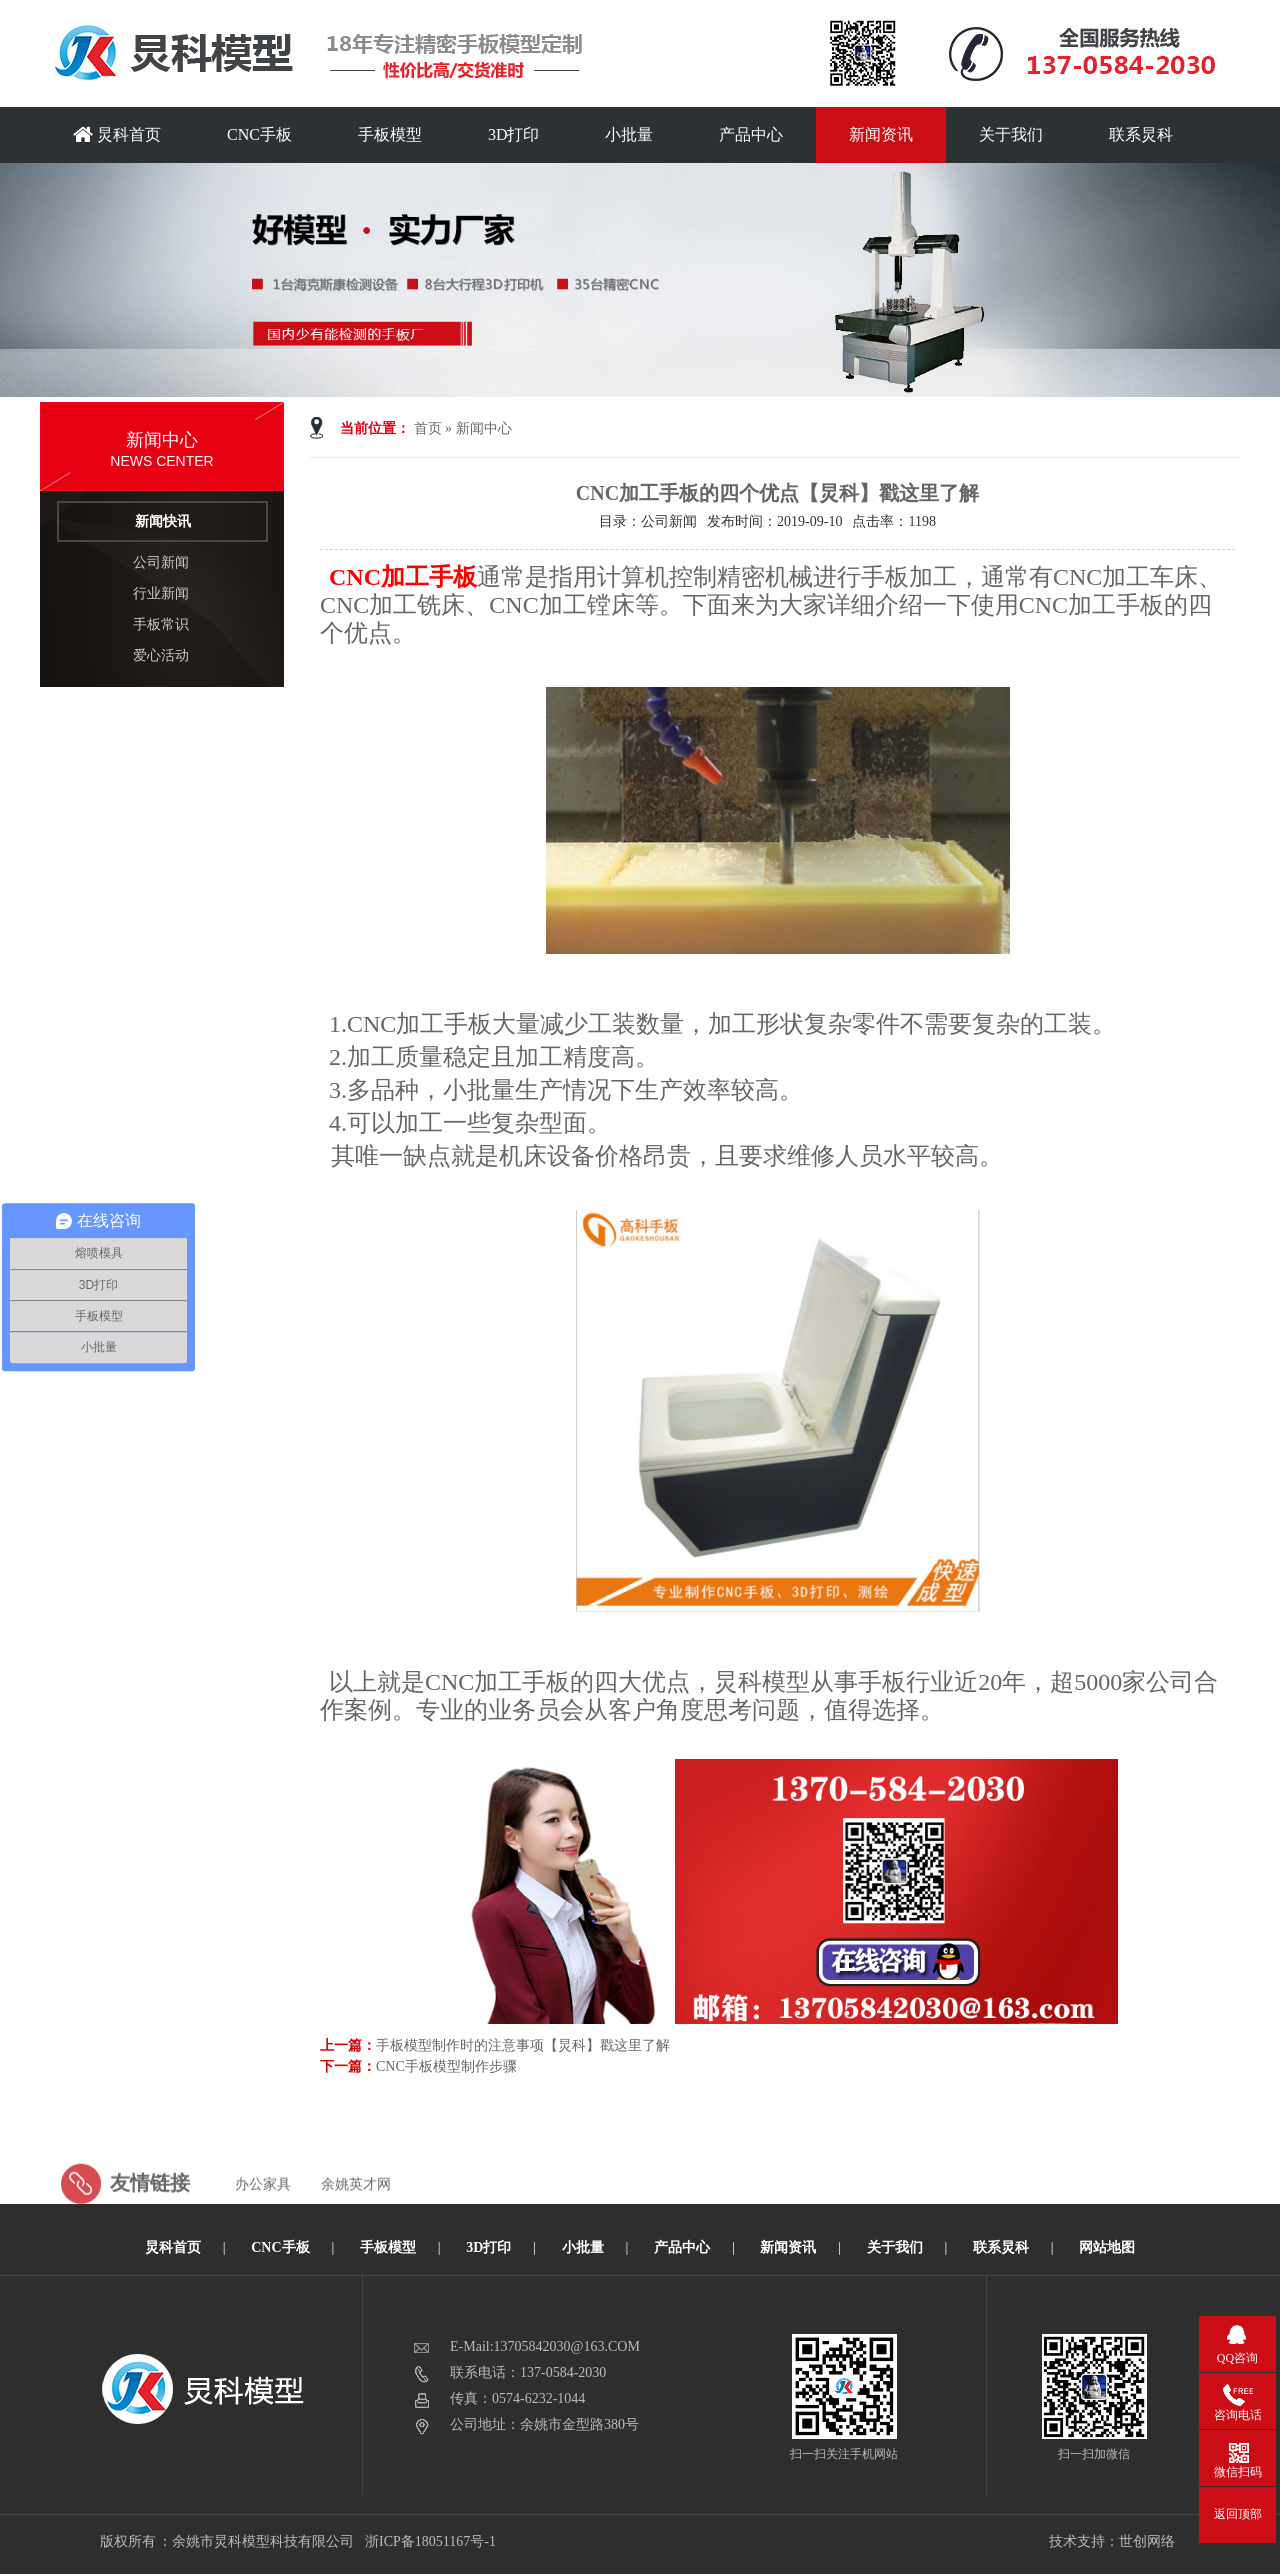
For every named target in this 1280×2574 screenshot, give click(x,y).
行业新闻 (161, 593)
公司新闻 (161, 562)
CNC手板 (259, 134)
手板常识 (161, 624)
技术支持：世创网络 (1112, 2541)
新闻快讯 (163, 521)
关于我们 (1011, 134)
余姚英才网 (356, 2224)
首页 (428, 428)
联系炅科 (1141, 134)
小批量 (629, 134)
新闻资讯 (881, 134)
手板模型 (390, 134)
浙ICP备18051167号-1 (431, 2541)
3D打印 (514, 134)
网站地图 (1107, 2247)
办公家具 (263, 2224)
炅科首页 (117, 134)
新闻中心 (484, 428)
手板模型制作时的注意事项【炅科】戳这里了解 (523, 2045)
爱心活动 (161, 655)
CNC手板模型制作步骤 (446, 2066)
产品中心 (751, 134)
